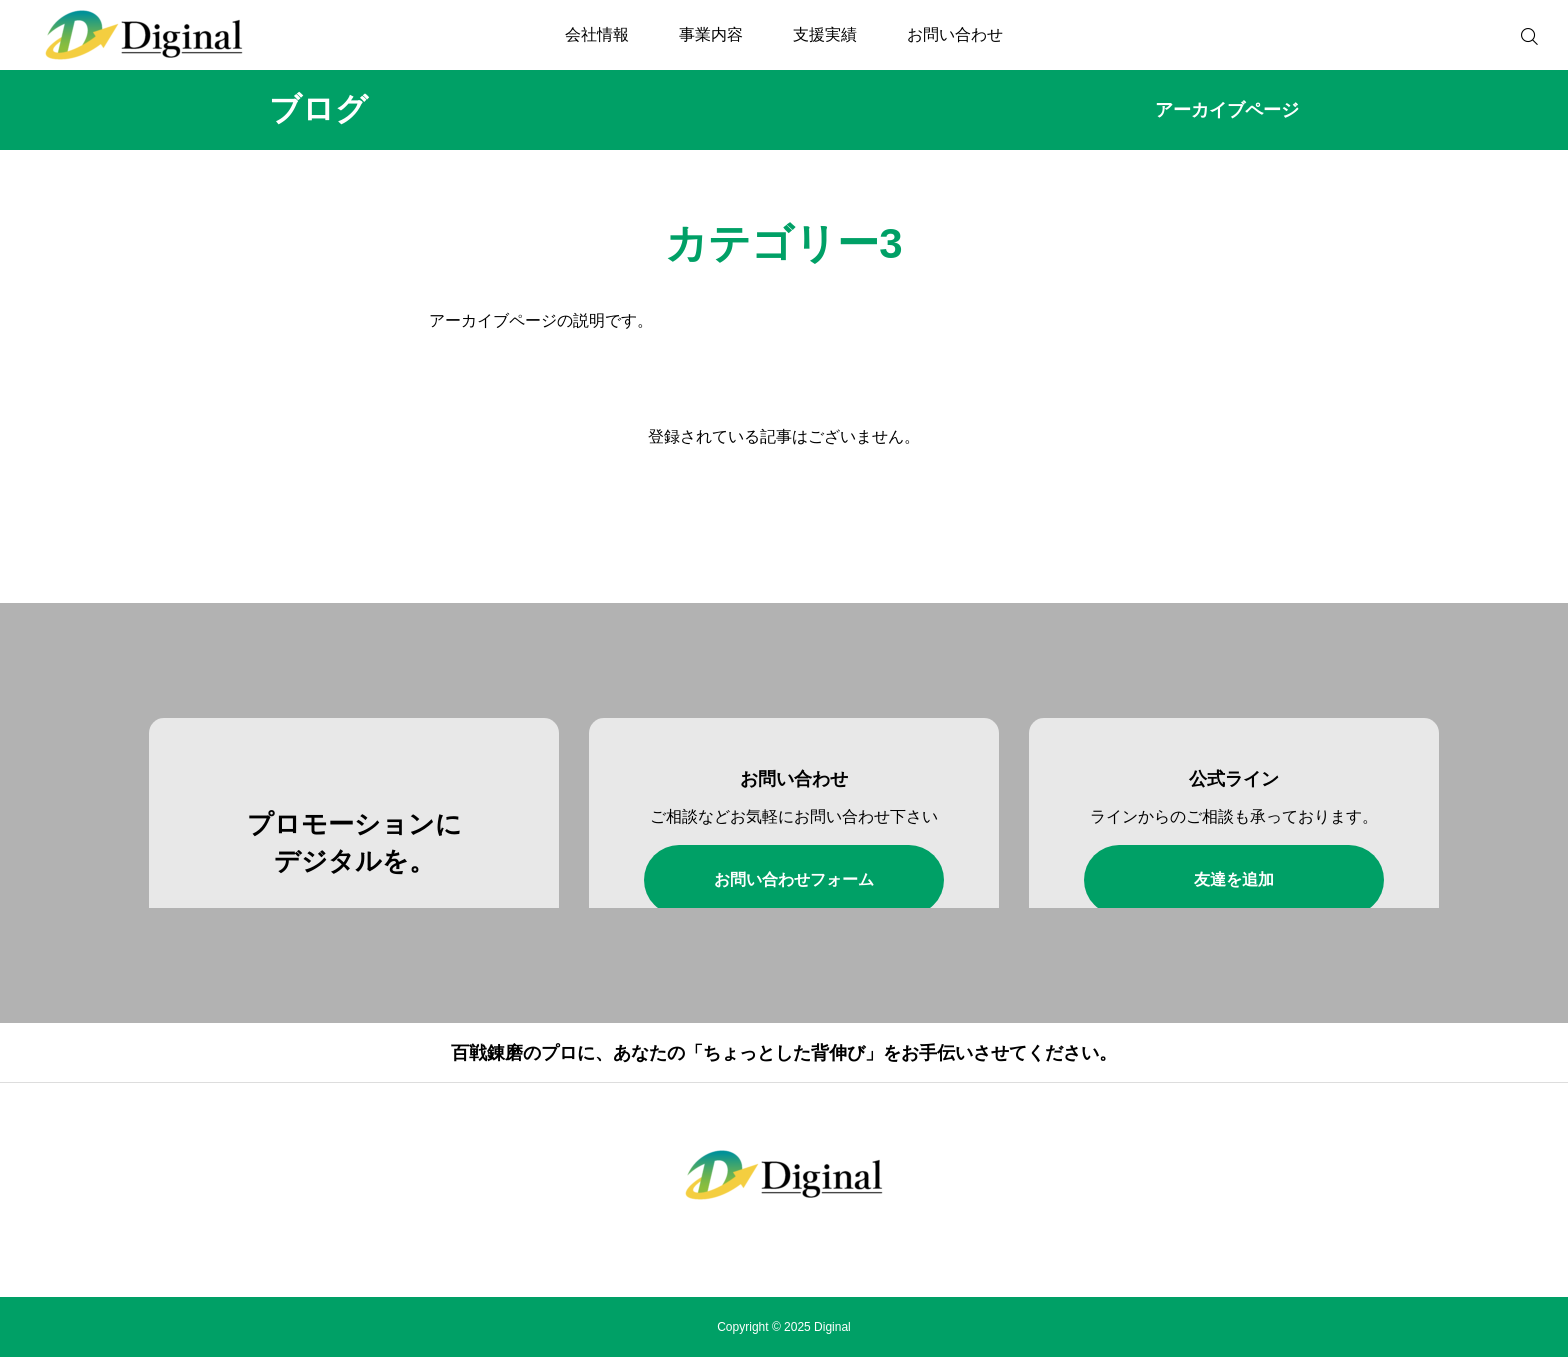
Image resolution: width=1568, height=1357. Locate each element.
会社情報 (597, 34)
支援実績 (825, 34)
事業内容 (711, 34)
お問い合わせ (955, 34)
